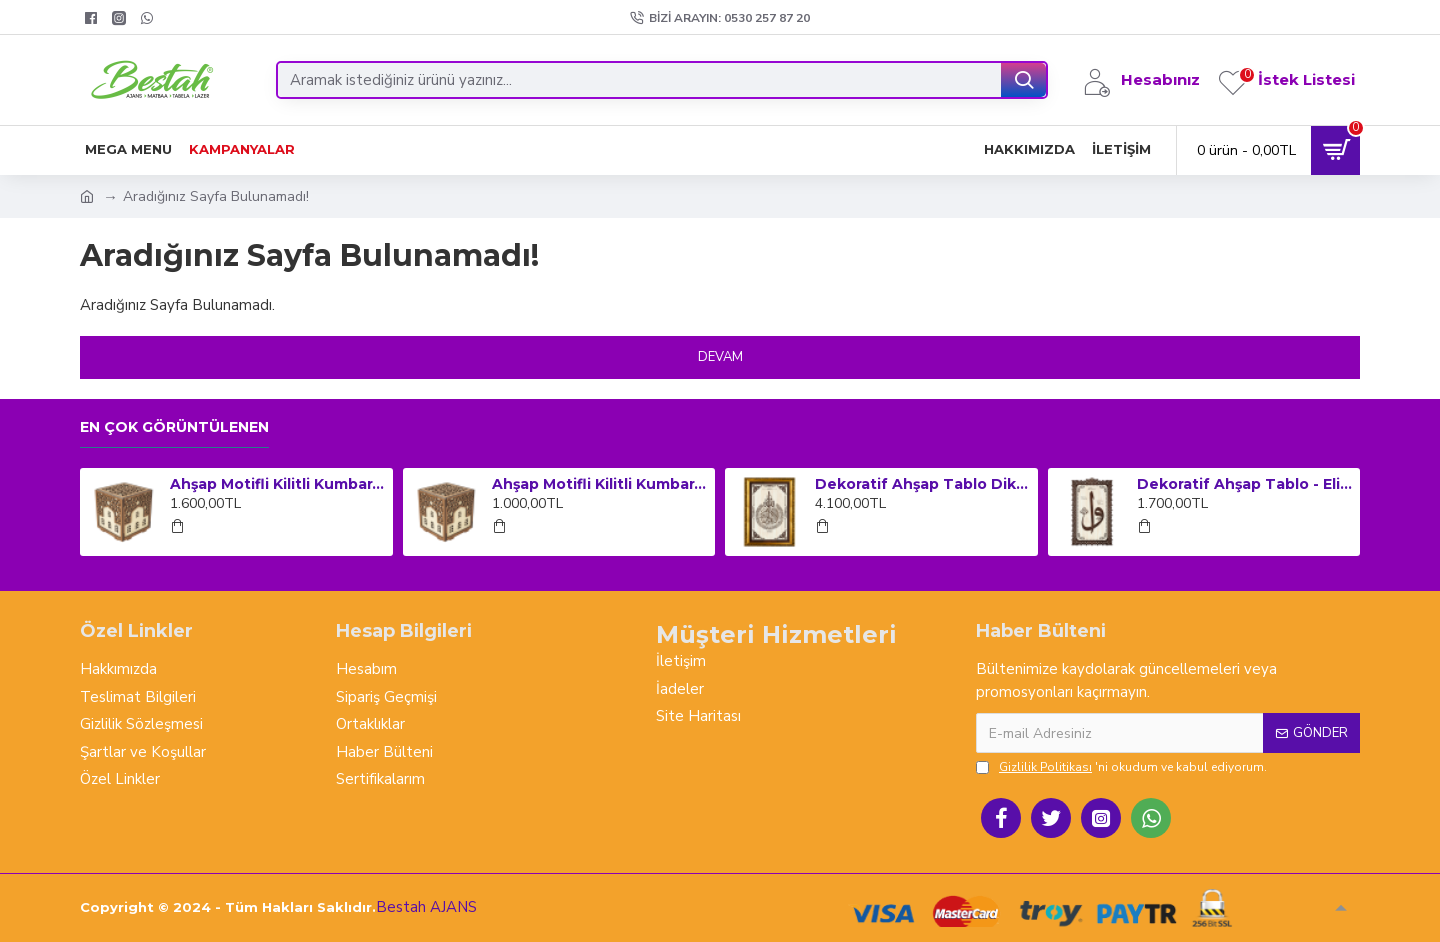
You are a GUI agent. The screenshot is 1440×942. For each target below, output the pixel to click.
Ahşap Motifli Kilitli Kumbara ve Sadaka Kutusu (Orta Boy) (600, 484)
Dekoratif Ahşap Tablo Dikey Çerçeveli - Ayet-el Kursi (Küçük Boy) (923, 484)
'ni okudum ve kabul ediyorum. (1121, 767)
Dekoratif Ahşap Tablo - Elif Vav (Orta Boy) (1245, 484)
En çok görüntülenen (174, 427)
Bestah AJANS (426, 907)
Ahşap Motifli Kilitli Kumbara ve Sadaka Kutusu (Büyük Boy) (278, 484)
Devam (720, 357)
